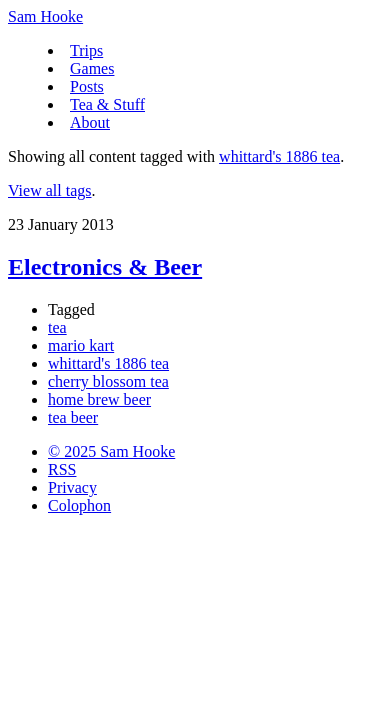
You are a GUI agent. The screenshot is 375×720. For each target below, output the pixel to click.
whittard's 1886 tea (279, 156)
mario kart (81, 345)
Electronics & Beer (105, 267)
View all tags (49, 190)
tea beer (73, 417)
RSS (62, 469)
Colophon (79, 505)
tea (57, 327)
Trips (86, 50)
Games (92, 68)
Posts (87, 86)
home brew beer (99, 399)
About (90, 122)
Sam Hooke (45, 16)
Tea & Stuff (107, 104)
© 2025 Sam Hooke (111, 451)
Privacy (72, 487)
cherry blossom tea (108, 381)
